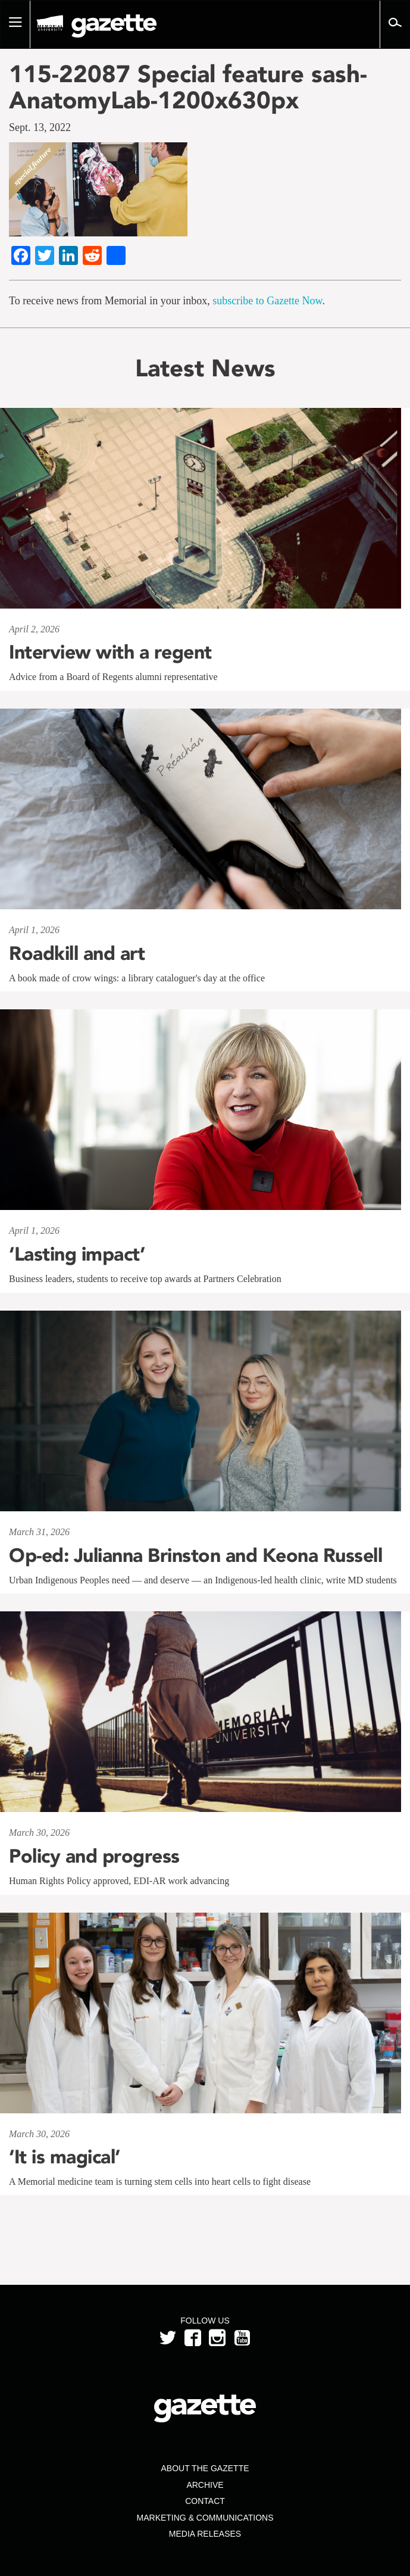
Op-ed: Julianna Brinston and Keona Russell (195, 1555)
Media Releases (205, 2533)
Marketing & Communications (205, 2517)
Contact (205, 2501)
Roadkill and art (77, 953)
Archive (204, 2485)
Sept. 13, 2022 (40, 127)
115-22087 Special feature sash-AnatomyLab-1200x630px (188, 87)
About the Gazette (205, 2468)
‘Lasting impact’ (77, 1254)
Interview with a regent (110, 652)
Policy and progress (94, 1856)
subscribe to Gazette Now (267, 301)
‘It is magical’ (64, 2156)
